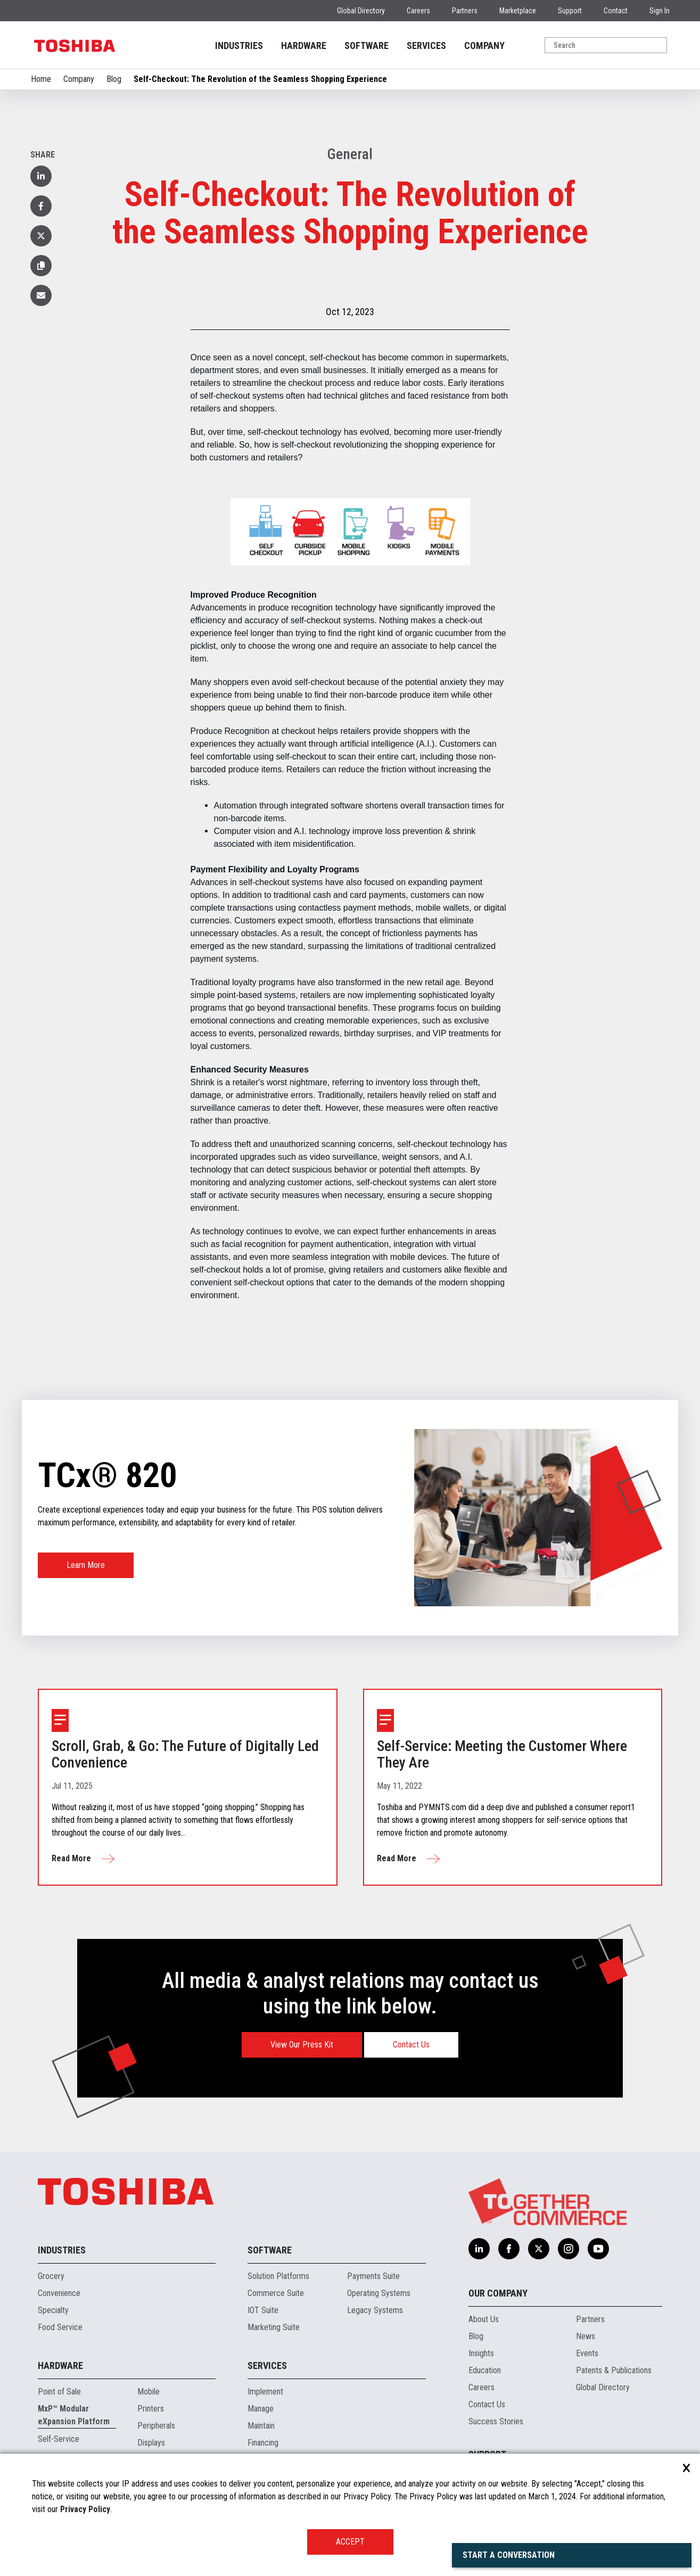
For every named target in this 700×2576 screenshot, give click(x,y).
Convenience (59, 2293)
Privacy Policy (85, 2509)
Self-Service (58, 2439)
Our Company (498, 2293)
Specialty (53, 2310)
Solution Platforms (278, 2276)
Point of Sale (59, 2392)
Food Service (60, 2327)
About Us (483, 2319)
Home (41, 79)
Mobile (148, 2392)
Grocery (51, 2276)
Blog (113, 79)
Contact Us (411, 2045)
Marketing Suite (274, 2327)
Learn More (86, 1565)
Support (570, 10)
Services (267, 2365)
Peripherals (156, 2426)
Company (78, 79)
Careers (418, 10)
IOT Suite (263, 2310)
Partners (464, 10)
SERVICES (426, 45)
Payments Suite (373, 2276)
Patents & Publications (614, 2370)
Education (484, 2370)
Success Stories (495, 2421)
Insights (481, 2353)
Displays (151, 2443)
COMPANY (484, 45)
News (585, 2336)
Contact (616, 10)
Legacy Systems (375, 2310)
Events (587, 2353)
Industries (62, 2250)
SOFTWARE (366, 45)
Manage (261, 2409)
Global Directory (361, 10)
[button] (41, 265)
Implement (265, 2392)
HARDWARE (303, 45)
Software (270, 2250)
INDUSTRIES (239, 45)
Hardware (60, 2365)
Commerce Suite (276, 2293)
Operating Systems (378, 2293)
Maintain (261, 2426)
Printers (150, 2409)
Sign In (659, 10)
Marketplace (517, 10)
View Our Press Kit (301, 2045)
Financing (263, 2443)
